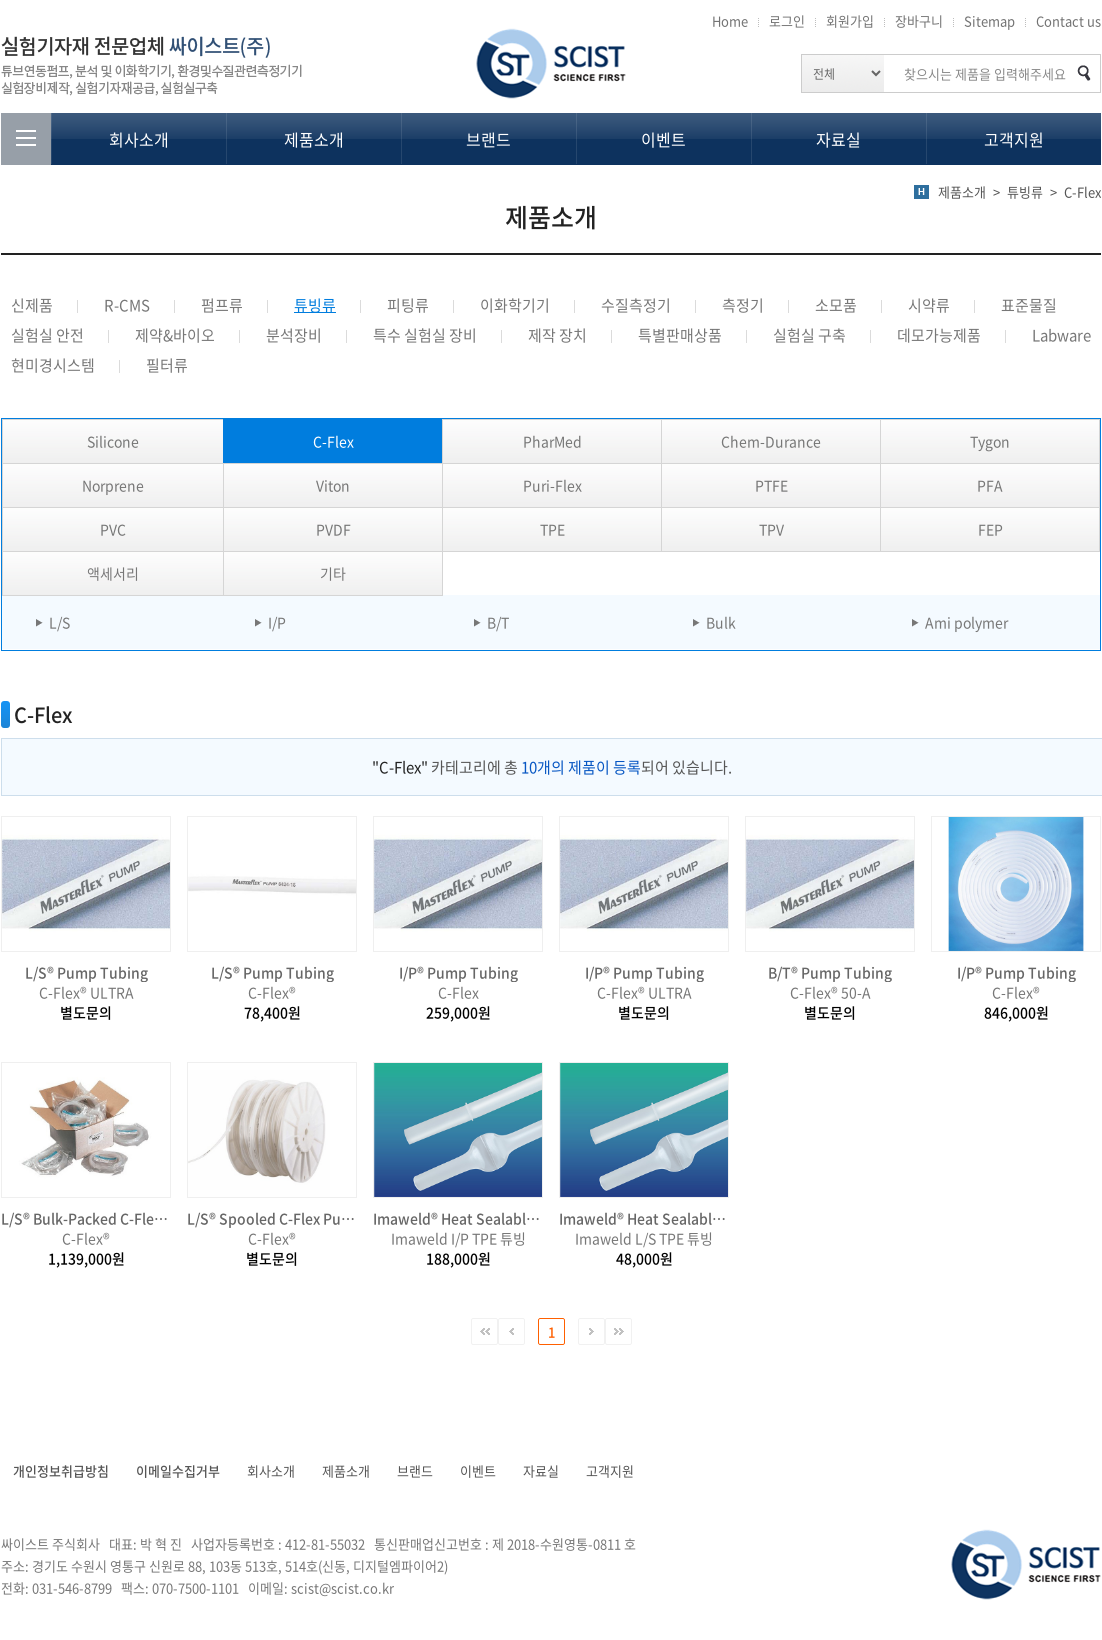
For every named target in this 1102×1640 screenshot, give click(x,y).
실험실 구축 (809, 335)
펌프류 (222, 305)
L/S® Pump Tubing (86, 972)
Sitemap (989, 20)
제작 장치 (557, 335)
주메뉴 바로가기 (0, 0)
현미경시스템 (53, 365)
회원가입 (850, 20)
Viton (333, 485)
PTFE (771, 485)
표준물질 (1029, 305)
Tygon (990, 441)
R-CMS (127, 305)
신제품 (32, 305)
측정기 (743, 305)
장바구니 (919, 20)
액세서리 (113, 573)
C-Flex (333, 441)
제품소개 (314, 139)
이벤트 (663, 139)
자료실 (838, 139)
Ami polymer (966, 622)
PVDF (333, 529)
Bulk (721, 622)
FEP (990, 529)
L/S (59, 622)
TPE (552, 529)
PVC (113, 529)
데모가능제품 (939, 335)
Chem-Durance (771, 441)
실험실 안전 (47, 335)
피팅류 (408, 305)
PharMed (552, 441)
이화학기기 (515, 305)
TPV (771, 529)
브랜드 (488, 139)
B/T (498, 622)
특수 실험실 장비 (425, 335)
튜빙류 (315, 305)
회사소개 (139, 139)
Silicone (113, 441)
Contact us (1068, 20)
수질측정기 (636, 305)
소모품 (836, 305)
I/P (277, 622)
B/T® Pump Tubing (830, 972)
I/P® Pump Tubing (458, 972)
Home (730, 20)
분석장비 (294, 335)
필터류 (167, 365)
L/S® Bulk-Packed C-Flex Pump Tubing (86, 1218)
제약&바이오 (175, 335)
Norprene (113, 485)
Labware (1061, 335)
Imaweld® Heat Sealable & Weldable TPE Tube (458, 1218)
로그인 (787, 20)
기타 (333, 573)
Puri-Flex (552, 485)
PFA (990, 485)
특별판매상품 (680, 335)
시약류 (929, 305)
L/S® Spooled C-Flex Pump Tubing (272, 1218)
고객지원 (1014, 139)
